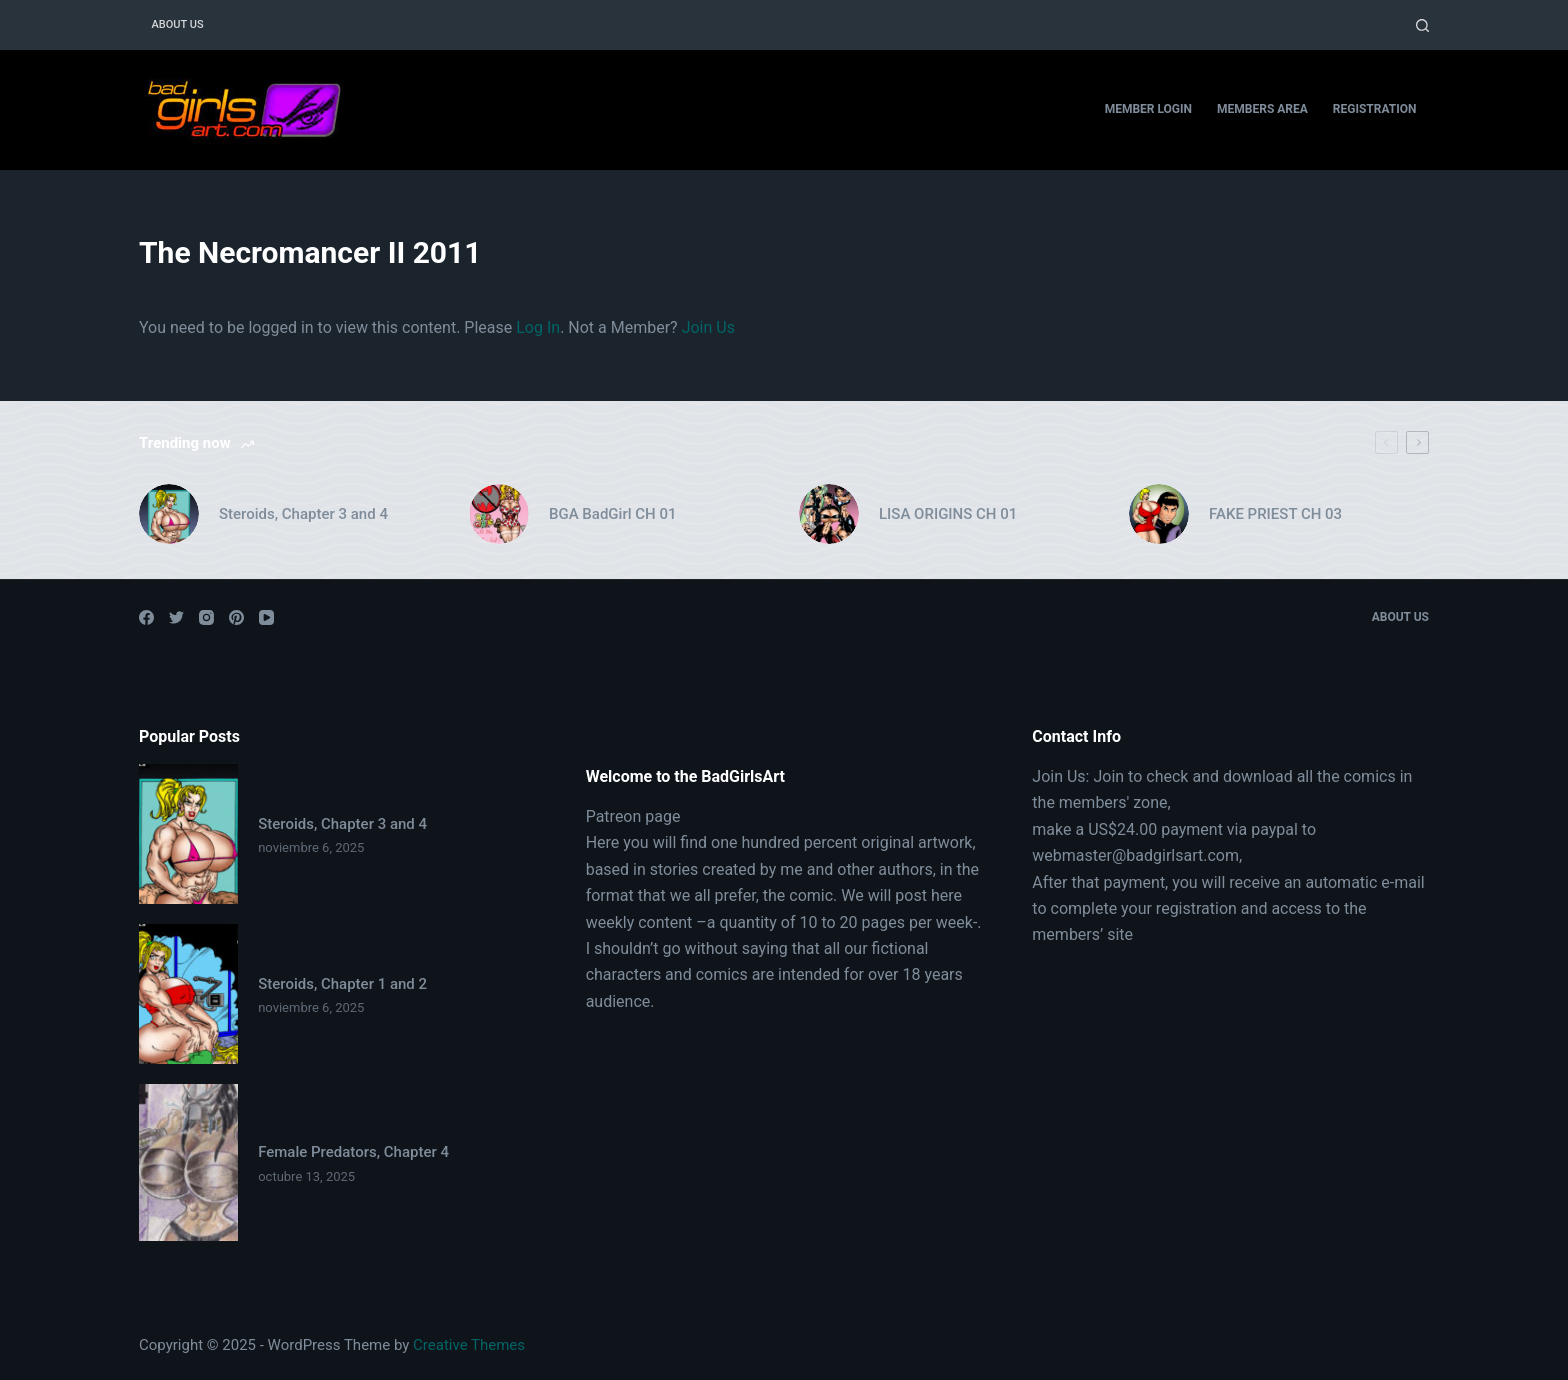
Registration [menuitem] (1375, 109)
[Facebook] (146, 617)
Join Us (708, 327)
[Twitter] (176, 617)
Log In (538, 327)
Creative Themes (469, 1345)
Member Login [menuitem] (1148, 109)
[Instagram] (206, 617)
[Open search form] (1422, 25)
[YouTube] (266, 617)
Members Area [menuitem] (1262, 109)
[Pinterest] (236, 617)
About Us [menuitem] (178, 24)
